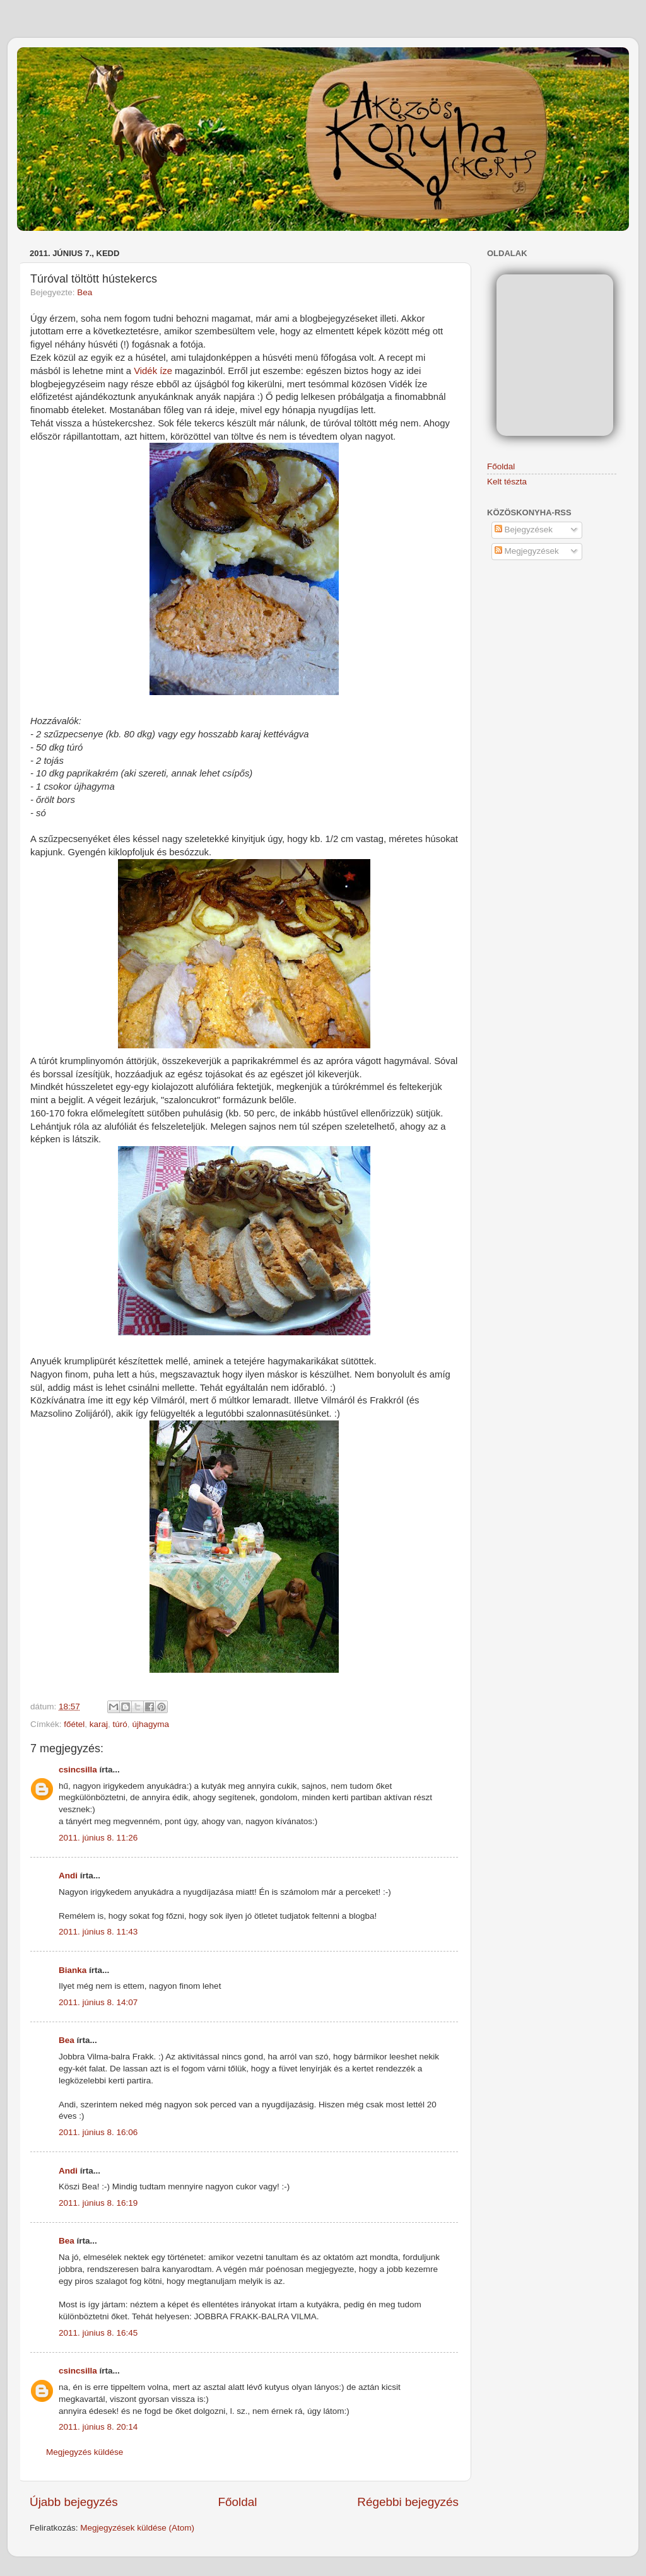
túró (120, 1724)
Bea (84, 292)
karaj (99, 1724)
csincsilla (78, 1769)
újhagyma (150, 1724)
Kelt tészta (507, 481)
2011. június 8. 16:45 (98, 2333)
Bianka (72, 1970)
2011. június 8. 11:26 (98, 1837)
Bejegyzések (524, 529)
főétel (74, 1724)
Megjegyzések (527, 551)
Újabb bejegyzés (74, 2502)
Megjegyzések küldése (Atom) (137, 2527)
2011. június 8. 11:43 (98, 1931)
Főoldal (237, 2502)
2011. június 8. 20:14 (98, 2427)
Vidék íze (154, 371)
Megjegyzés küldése (84, 2452)
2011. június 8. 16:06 (98, 2132)
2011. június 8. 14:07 (98, 2002)
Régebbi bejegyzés (408, 2502)
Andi (68, 1875)
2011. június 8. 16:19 (98, 2203)
